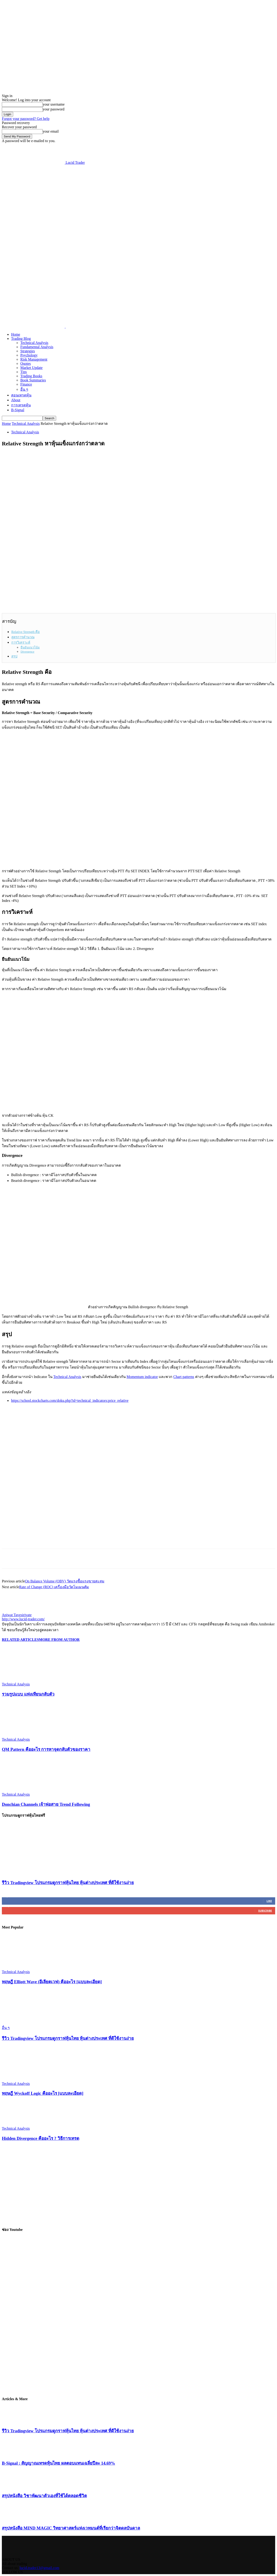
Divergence (27, 651)
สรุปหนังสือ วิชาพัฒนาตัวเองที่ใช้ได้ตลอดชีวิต (44, 2495)
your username (54, 104)
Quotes (25, 363)
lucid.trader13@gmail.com (39, 2568)
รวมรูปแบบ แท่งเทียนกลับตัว (28, 1694)
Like (269, 1901)
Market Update (31, 368)
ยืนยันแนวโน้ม (30, 647)
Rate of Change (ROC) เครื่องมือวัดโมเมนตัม (54, 1587)
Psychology (29, 355)
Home (15, 334)
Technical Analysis (34, 343)
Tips (23, 372)
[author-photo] (13, 1611)
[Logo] (34, 326)
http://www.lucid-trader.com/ (23, 1619)
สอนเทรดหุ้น (21, 395)
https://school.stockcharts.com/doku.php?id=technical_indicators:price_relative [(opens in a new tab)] (69, 1400)
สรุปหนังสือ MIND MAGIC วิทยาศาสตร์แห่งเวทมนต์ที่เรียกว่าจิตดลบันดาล (71, 2528)
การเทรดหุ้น (21, 405)
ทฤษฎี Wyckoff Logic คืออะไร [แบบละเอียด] (42, 2093)
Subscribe (265, 1910)
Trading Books (31, 376)
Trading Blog (21, 339)
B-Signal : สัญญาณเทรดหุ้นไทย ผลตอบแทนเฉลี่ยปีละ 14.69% (58, 2463)
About (15, 400)
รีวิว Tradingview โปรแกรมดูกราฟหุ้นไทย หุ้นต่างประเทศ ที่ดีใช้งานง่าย (68, 1882)
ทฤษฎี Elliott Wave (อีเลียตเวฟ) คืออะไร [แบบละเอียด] (52, 1981)
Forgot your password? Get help (25, 119)
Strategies (27, 351)
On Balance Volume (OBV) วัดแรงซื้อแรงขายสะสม (64, 1581)
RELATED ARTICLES (20, 1640)
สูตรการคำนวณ (22, 637)
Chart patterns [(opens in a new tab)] (183, 1377)
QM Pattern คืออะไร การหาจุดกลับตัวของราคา (46, 1749)
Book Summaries (33, 380)
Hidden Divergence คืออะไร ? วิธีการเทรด (40, 2138)
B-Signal (17, 410)
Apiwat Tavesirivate (17, 1615)
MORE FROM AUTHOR (59, 1640)
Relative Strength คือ (25, 632)
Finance (26, 384)
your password (53, 109)
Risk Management (33, 359)
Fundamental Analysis (36, 347)
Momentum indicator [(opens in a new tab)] (142, 1377)
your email (51, 131)
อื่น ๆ (24, 389)
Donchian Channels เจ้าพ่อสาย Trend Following (46, 1804)
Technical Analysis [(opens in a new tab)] (67, 1377)
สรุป (14, 656)
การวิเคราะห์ (20, 642)
